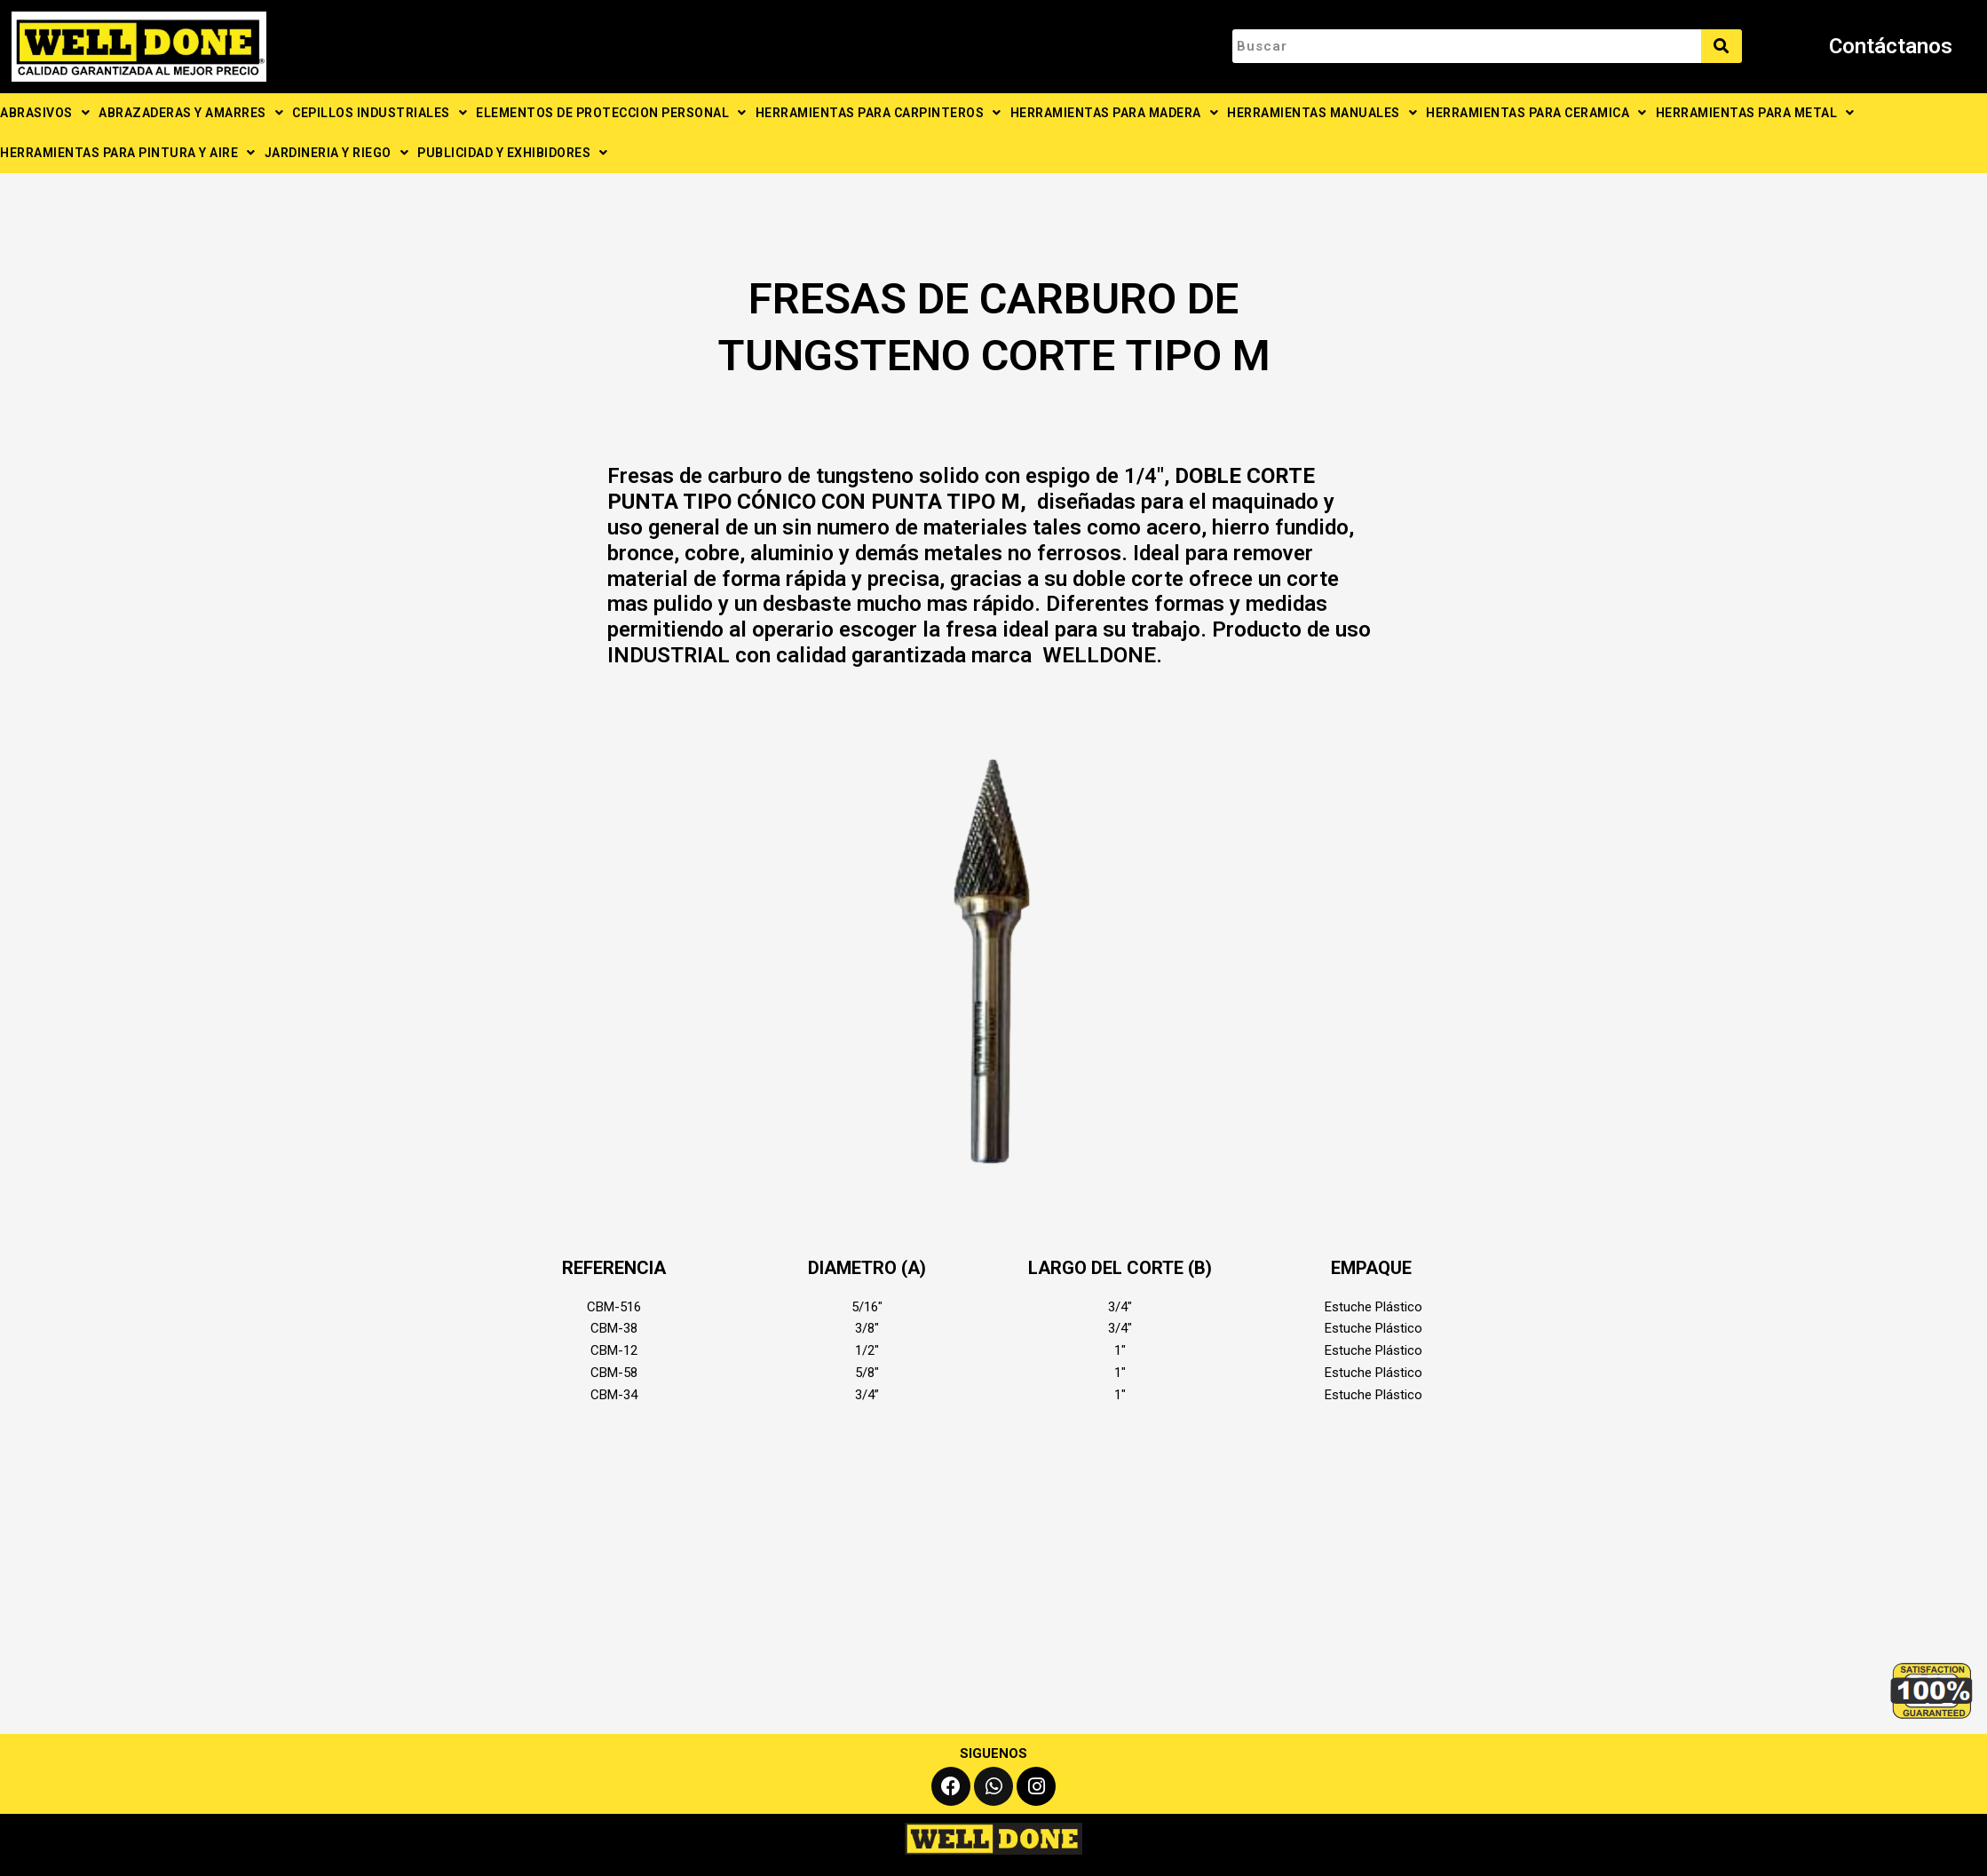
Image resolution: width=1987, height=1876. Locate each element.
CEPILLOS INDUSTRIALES (379, 113)
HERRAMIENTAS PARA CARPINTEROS (878, 113)
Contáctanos (1890, 46)
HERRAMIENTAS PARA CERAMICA (1536, 113)
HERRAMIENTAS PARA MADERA (1114, 113)
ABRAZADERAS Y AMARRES (191, 113)
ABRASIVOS (45, 113)
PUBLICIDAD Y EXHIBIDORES (512, 153)
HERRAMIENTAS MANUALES (1322, 113)
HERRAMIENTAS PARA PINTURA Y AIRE (128, 153)
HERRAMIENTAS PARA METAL (1755, 113)
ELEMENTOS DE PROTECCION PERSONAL (611, 113)
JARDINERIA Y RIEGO (337, 153)
